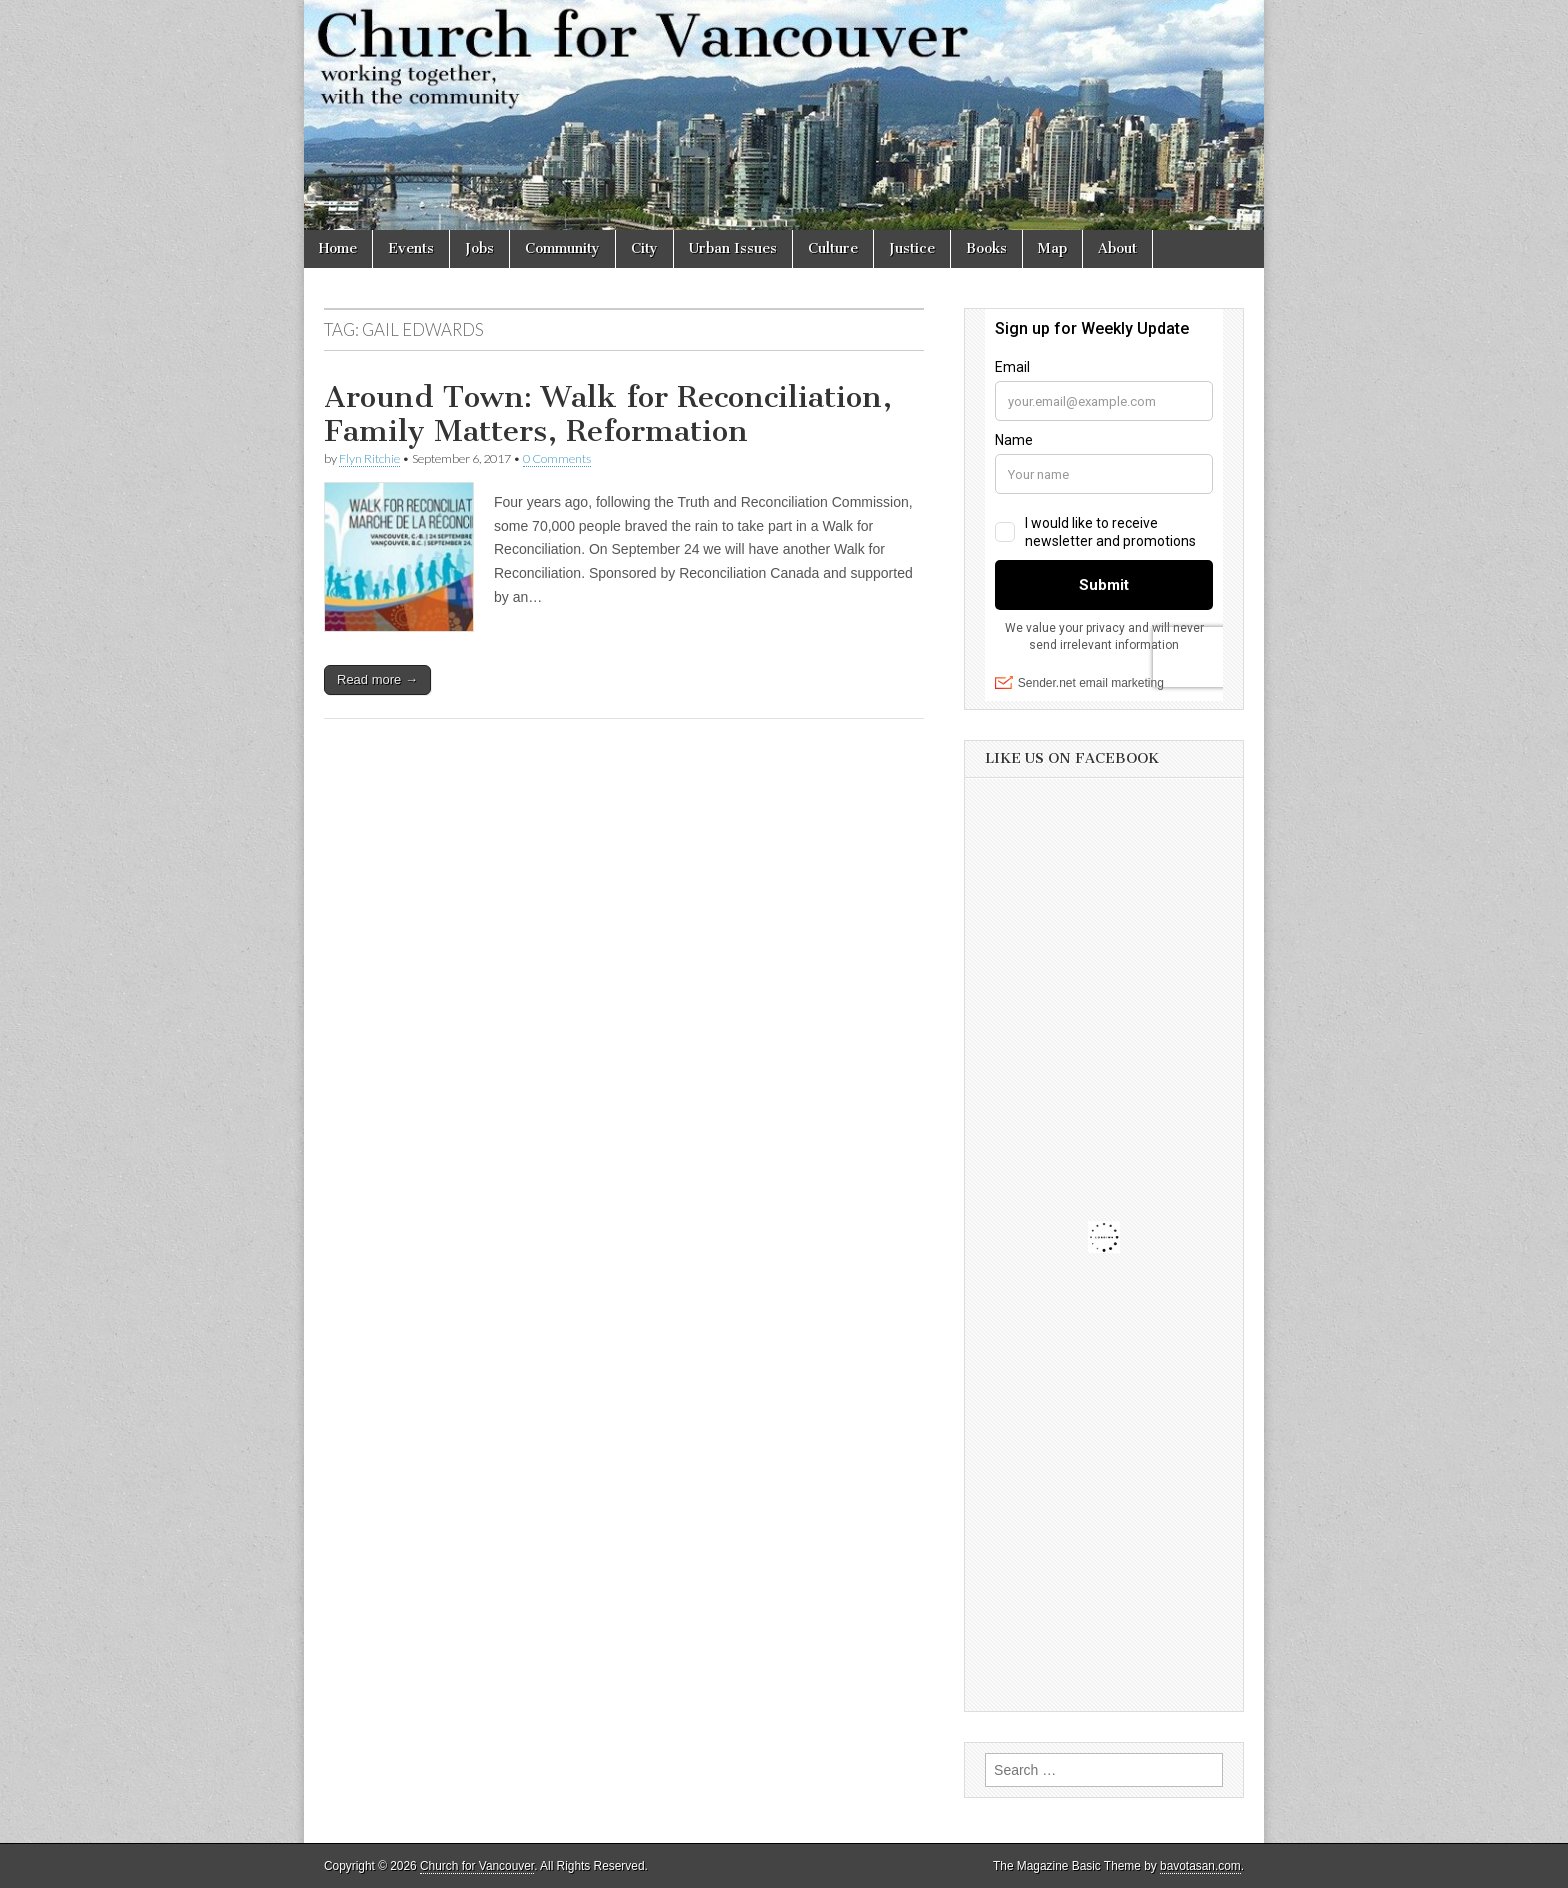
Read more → (377, 679)
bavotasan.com (1200, 1866)
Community (562, 248)
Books (986, 248)
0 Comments (557, 458)
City (644, 248)
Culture (833, 248)
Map (1052, 248)
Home (338, 248)
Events (411, 248)
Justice (912, 248)
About (1117, 248)
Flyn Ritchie (369, 458)
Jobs (479, 248)
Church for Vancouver (477, 1866)
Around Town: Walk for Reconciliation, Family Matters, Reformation (608, 414)
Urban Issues (733, 248)
